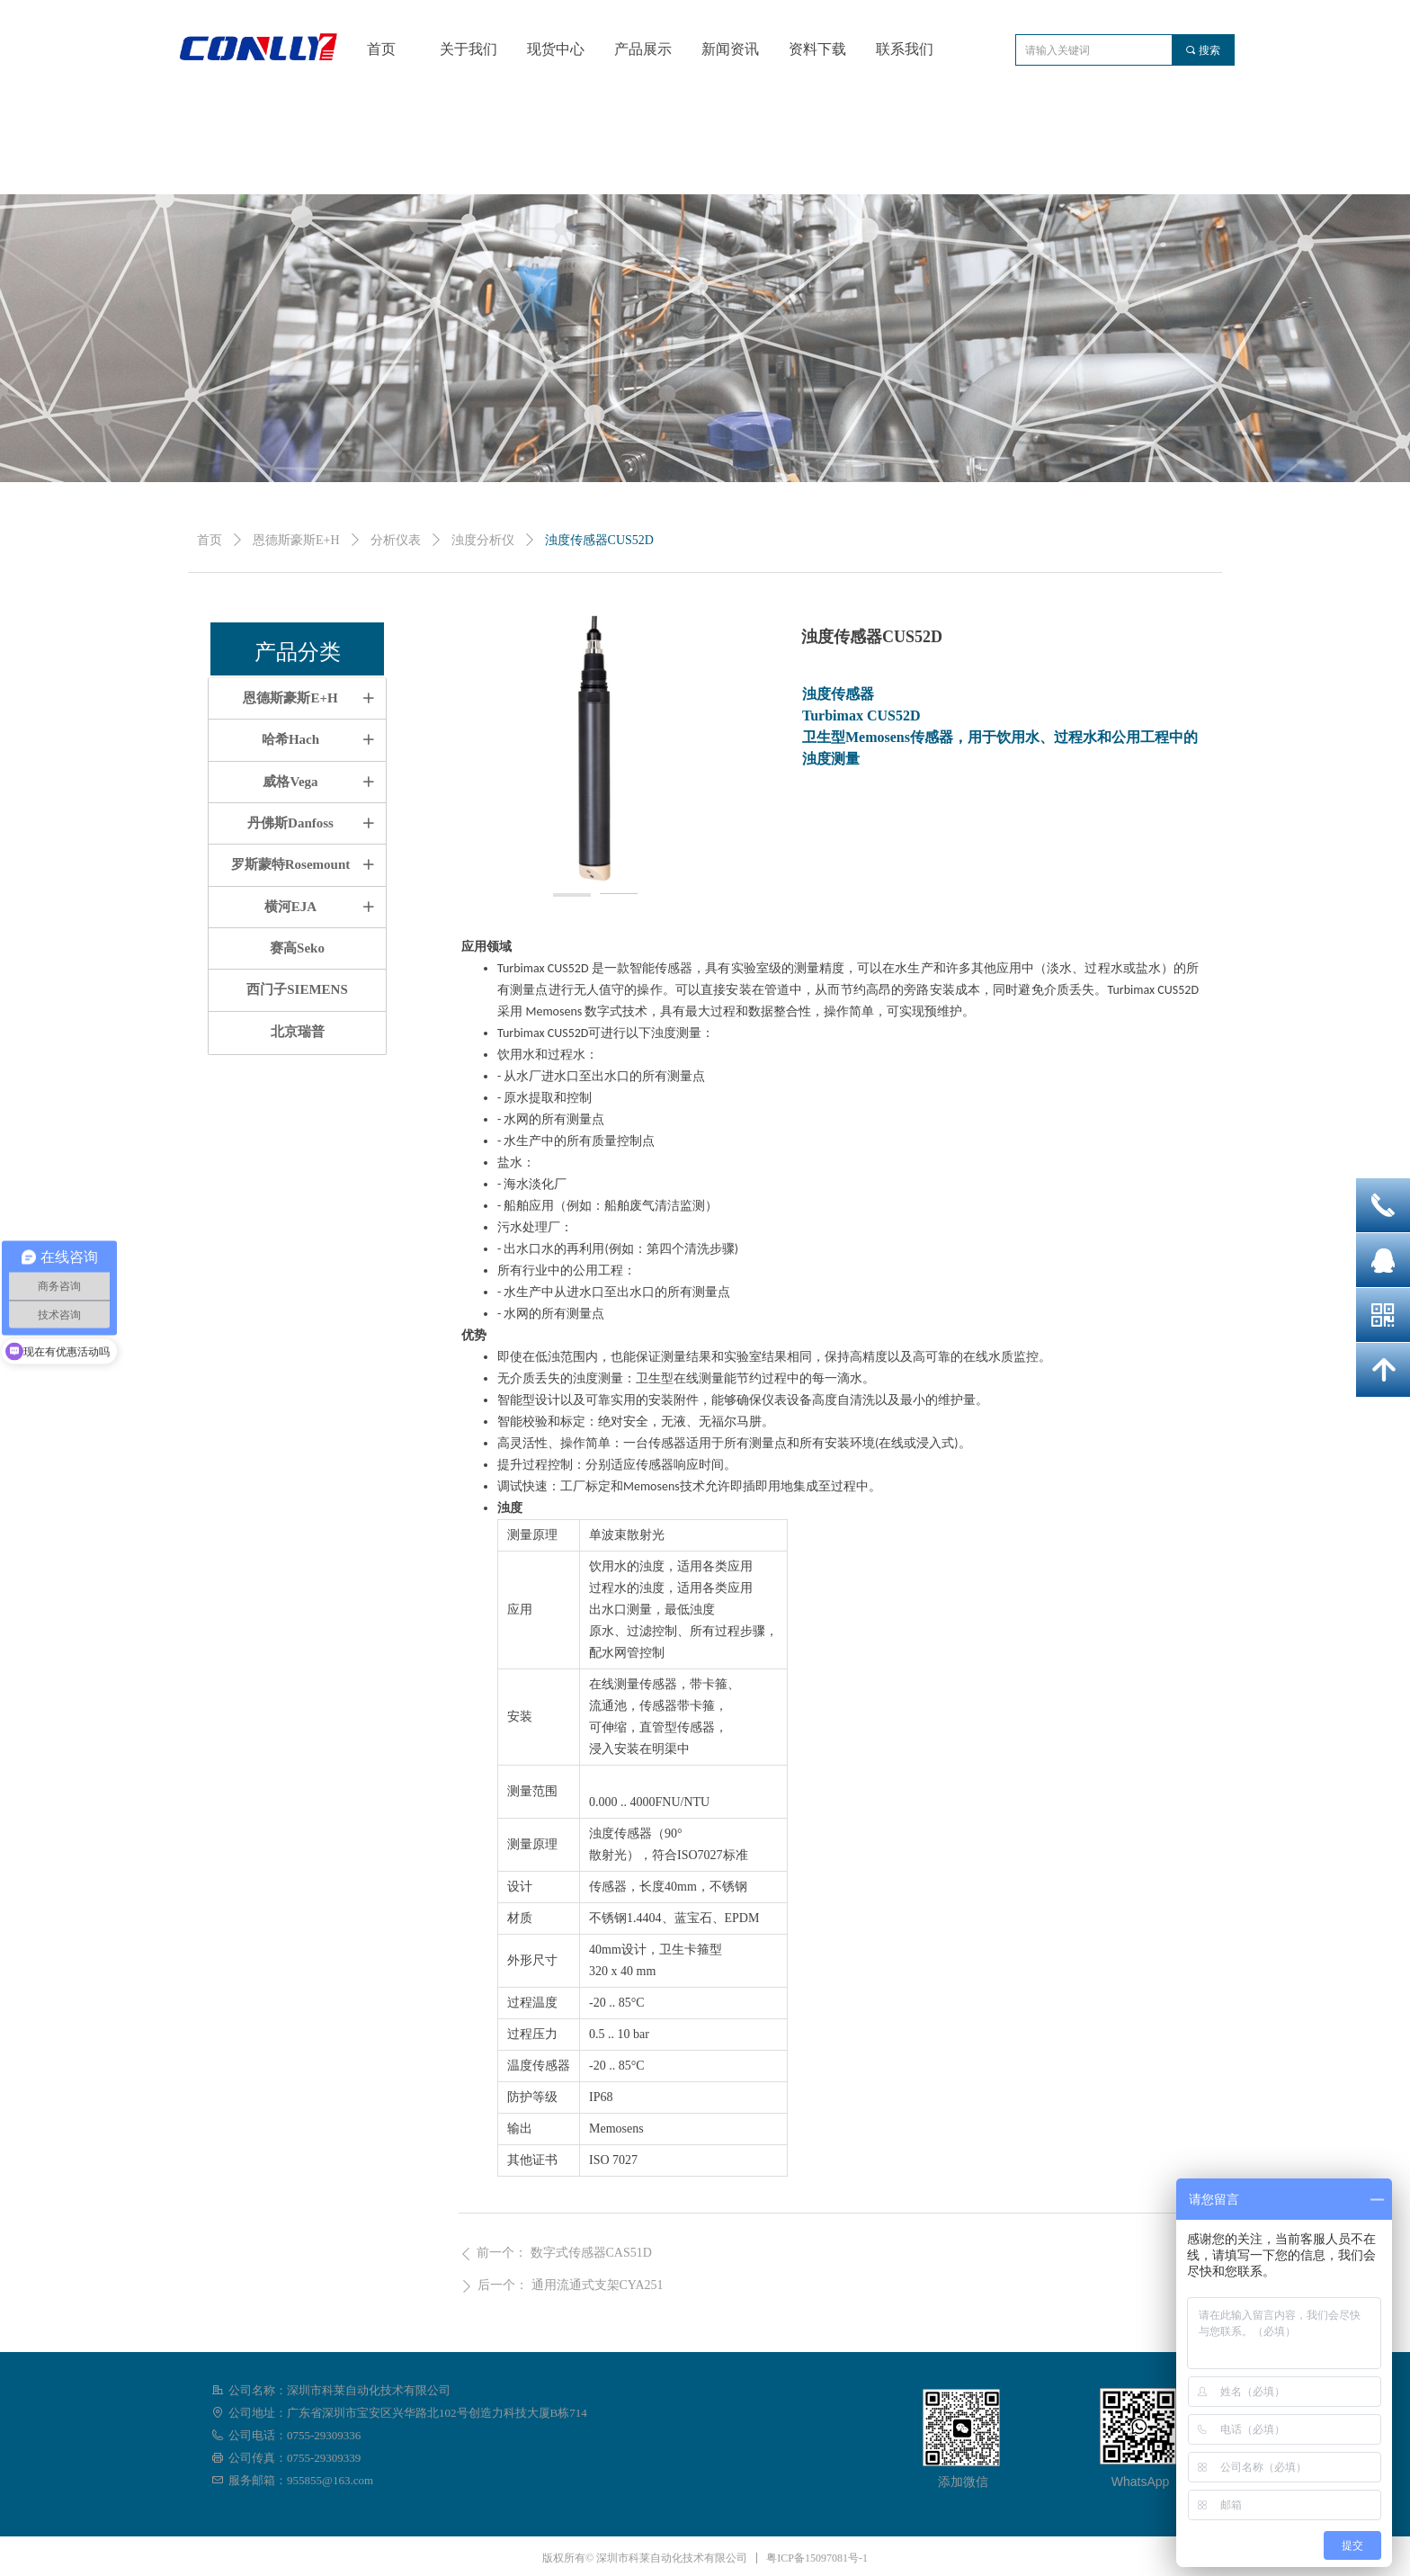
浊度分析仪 (482, 540)
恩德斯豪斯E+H (296, 540)
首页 (209, 540)
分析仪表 (395, 540)
